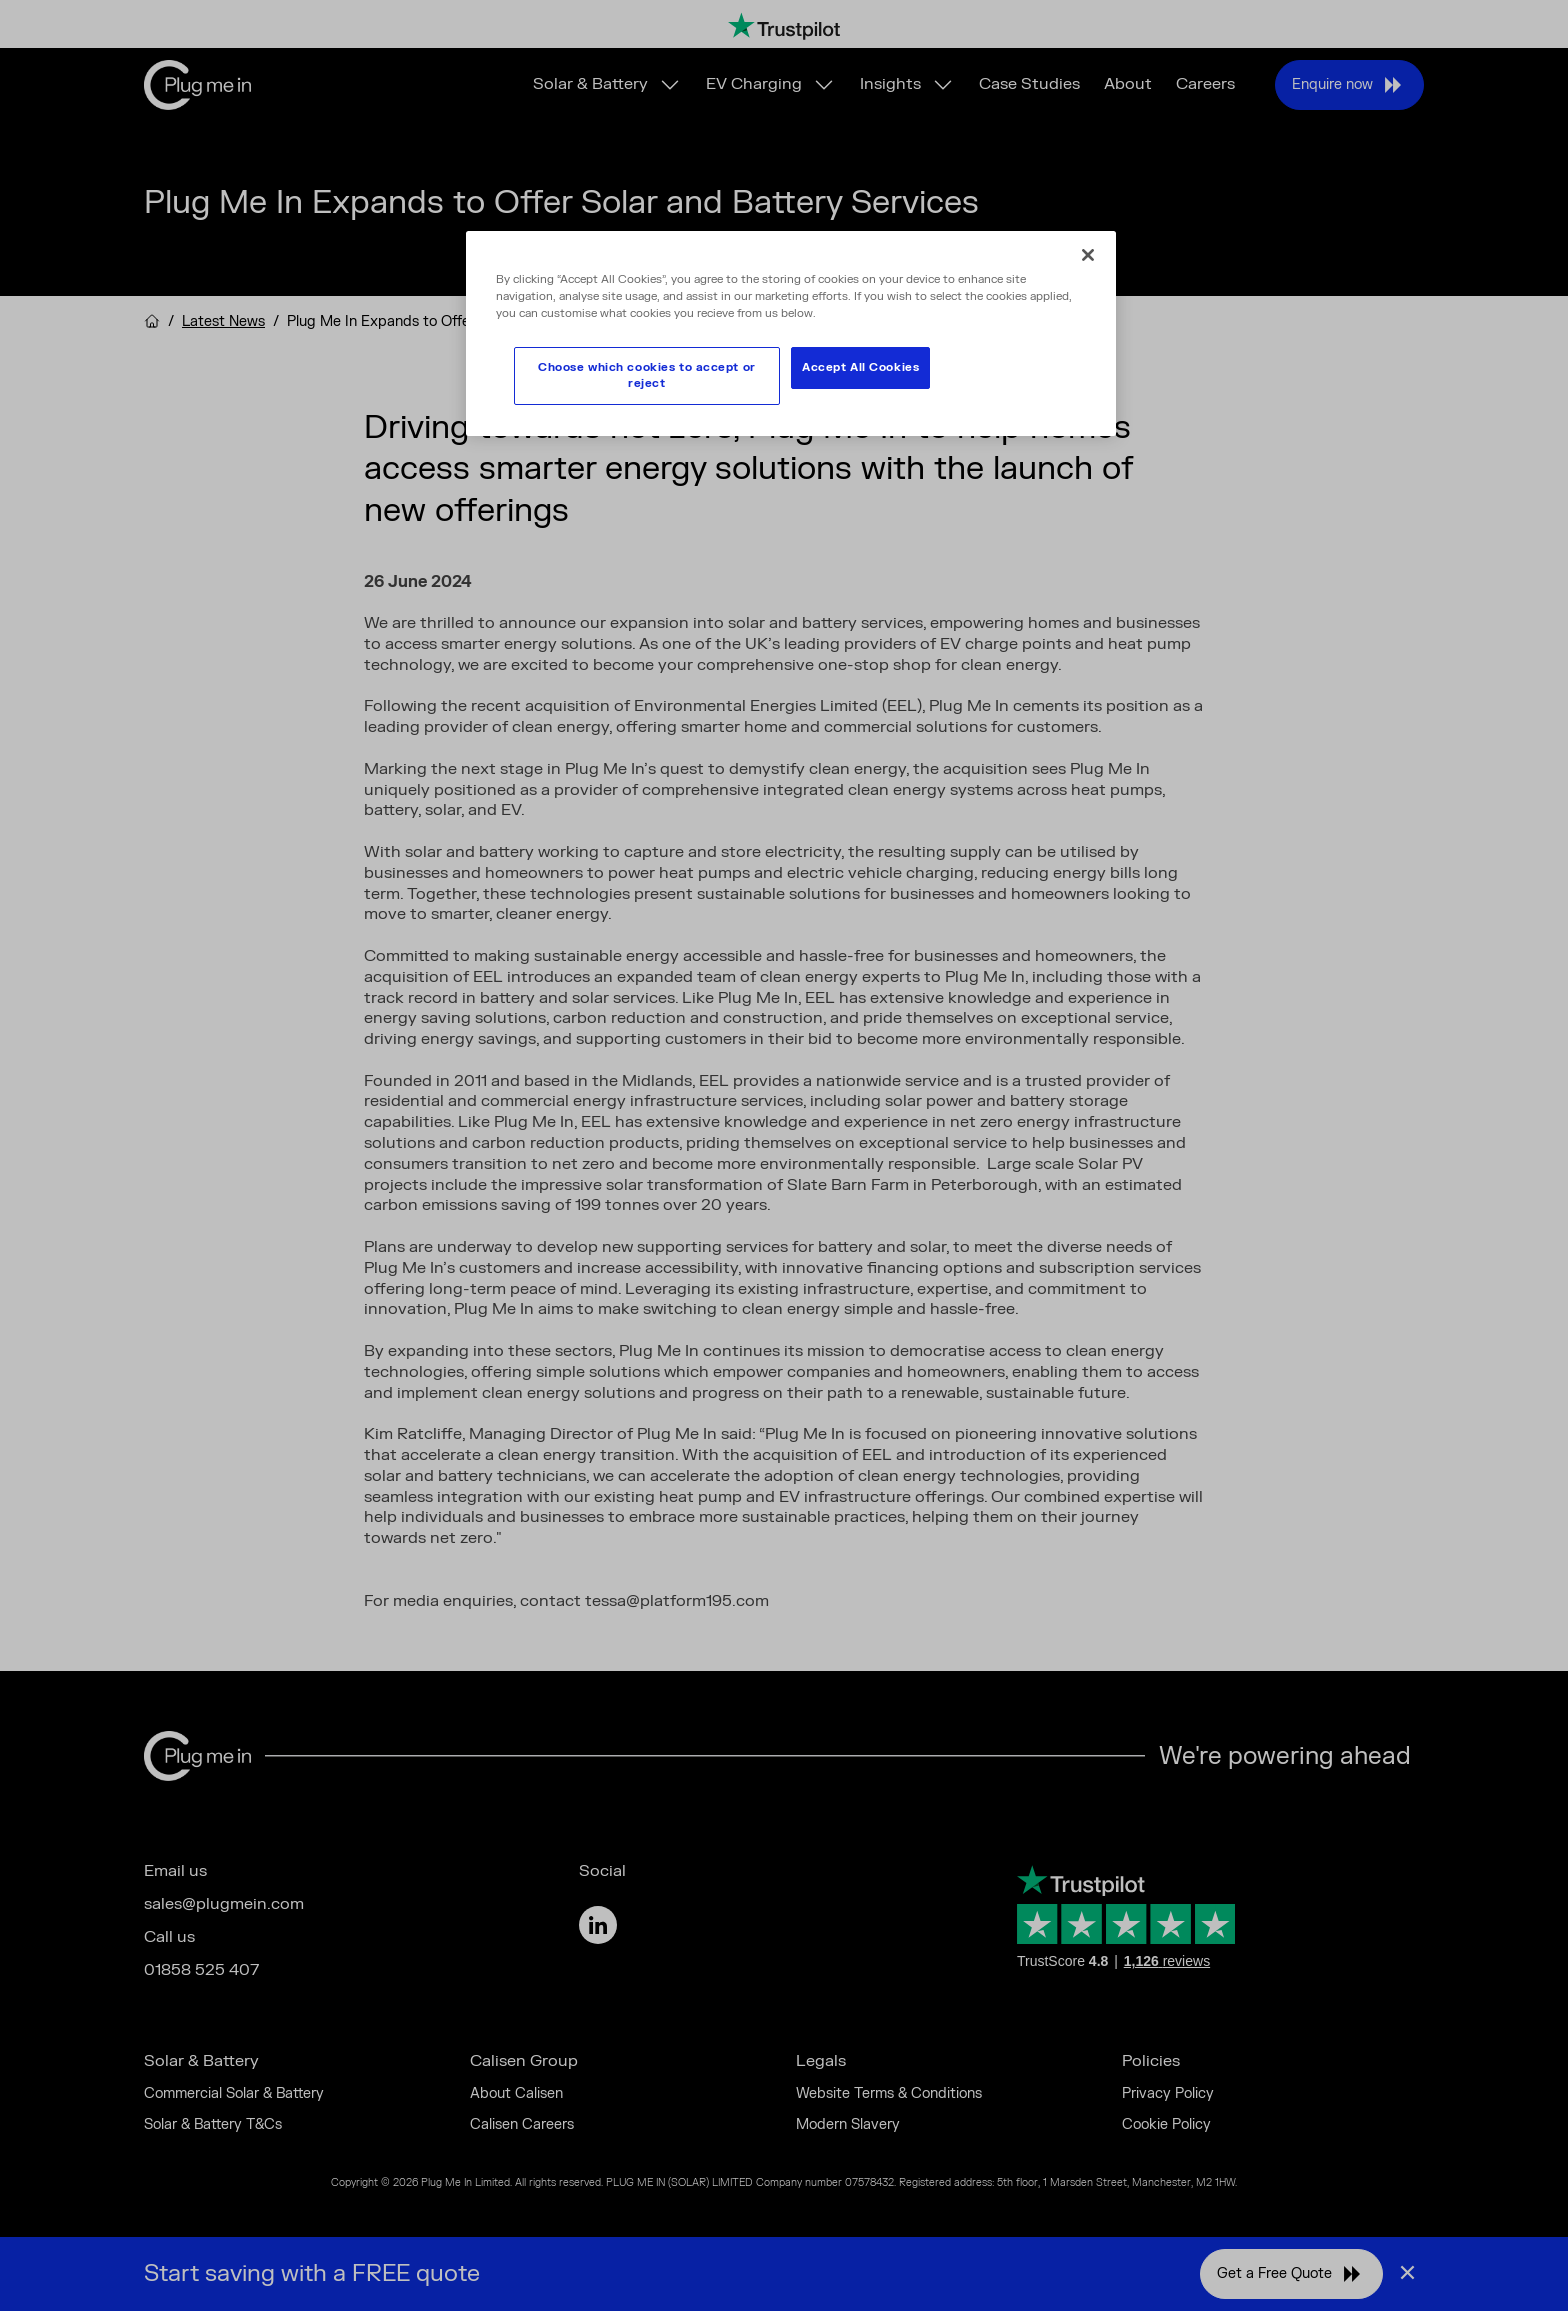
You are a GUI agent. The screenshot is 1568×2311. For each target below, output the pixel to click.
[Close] (1088, 255)
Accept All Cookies (860, 367)
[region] (791, 333)
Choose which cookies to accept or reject (647, 375)
